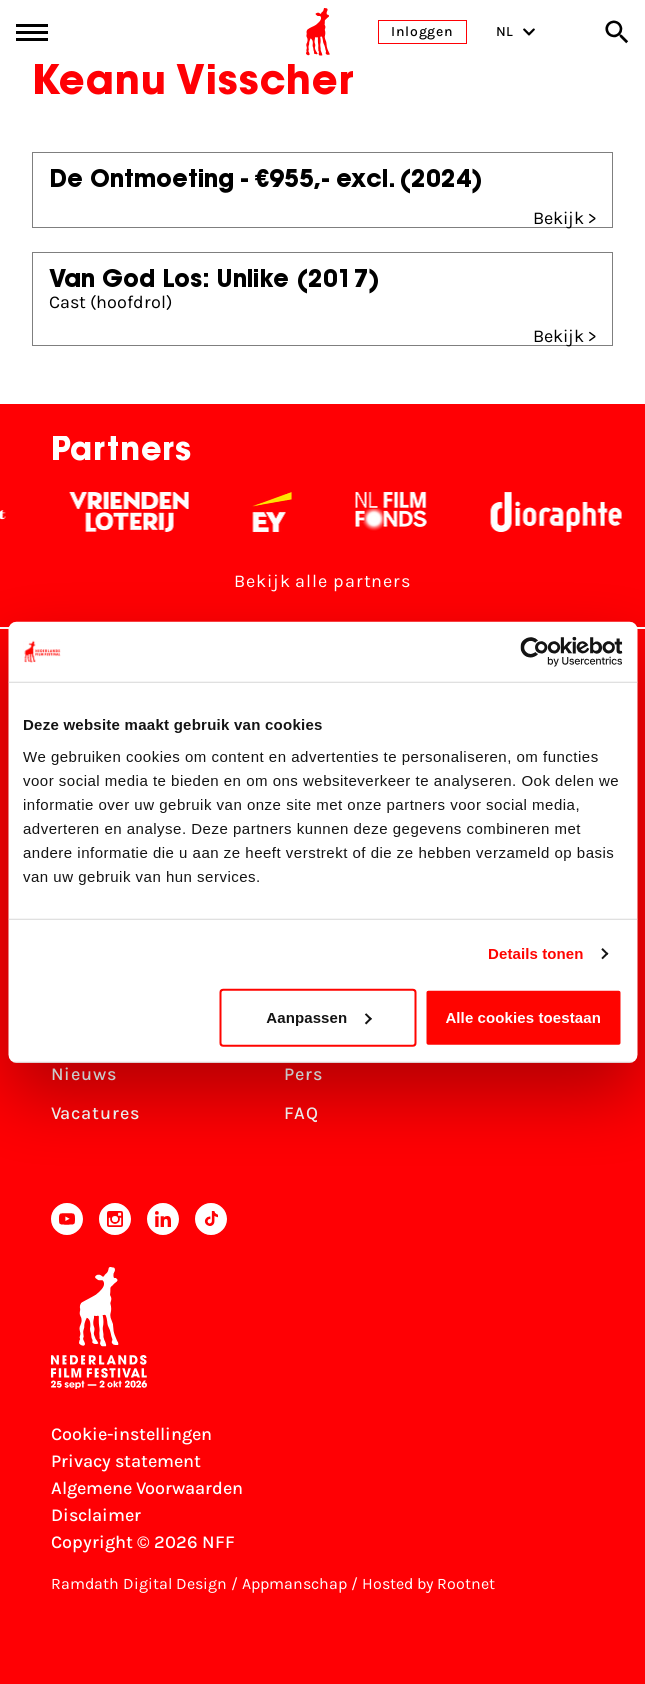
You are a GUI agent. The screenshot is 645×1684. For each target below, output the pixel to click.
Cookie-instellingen (131, 1434)
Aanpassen (318, 1016)
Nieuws (84, 1074)
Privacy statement (126, 1461)
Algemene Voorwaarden (147, 1488)
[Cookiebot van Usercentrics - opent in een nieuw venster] (534, 652)
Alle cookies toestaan (523, 1016)
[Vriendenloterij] (139, 512)
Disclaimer (96, 1515)
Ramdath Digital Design (139, 1583)
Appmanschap (294, 1583)
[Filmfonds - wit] (401, 512)
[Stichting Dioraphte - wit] (566, 512)
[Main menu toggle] (32, 32)
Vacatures (95, 1113)
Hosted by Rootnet (428, 1583)
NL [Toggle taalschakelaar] (516, 31)
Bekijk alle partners (322, 581)
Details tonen (535, 953)
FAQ (301, 1113)
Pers (303, 1074)
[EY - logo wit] (282, 512)
